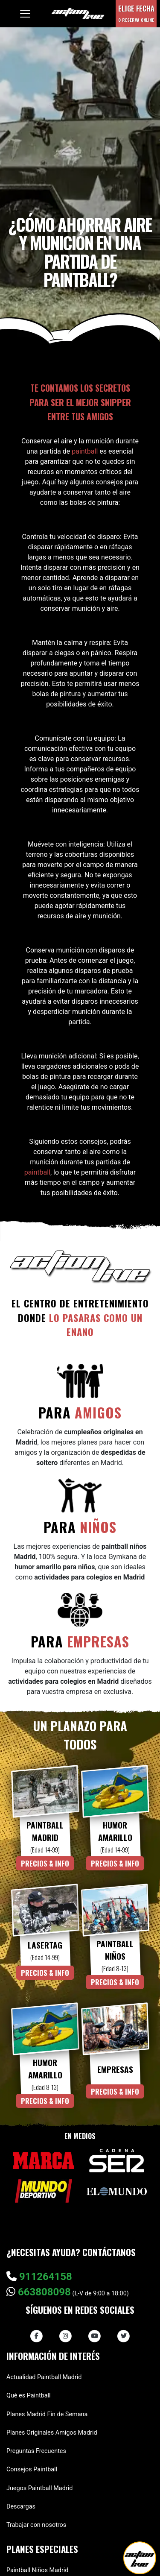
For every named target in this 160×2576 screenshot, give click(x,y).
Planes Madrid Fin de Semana (46, 2414)
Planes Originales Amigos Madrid (51, 2432)
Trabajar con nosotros (36, 2525)
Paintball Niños (115, 1950)
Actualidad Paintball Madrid (43, 2377)
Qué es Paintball (28, 2395)
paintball (85, 451)
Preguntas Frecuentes (36, 2451)
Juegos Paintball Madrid (39, 2488)
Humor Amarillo (115, 1831)
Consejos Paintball (31, 2469)
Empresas (115, 2069)
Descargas (20, 2506)
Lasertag (45, 1945)
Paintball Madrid (45, 1831)
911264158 (39, 2277)
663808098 (38, 2292)
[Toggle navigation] (25, 13)
